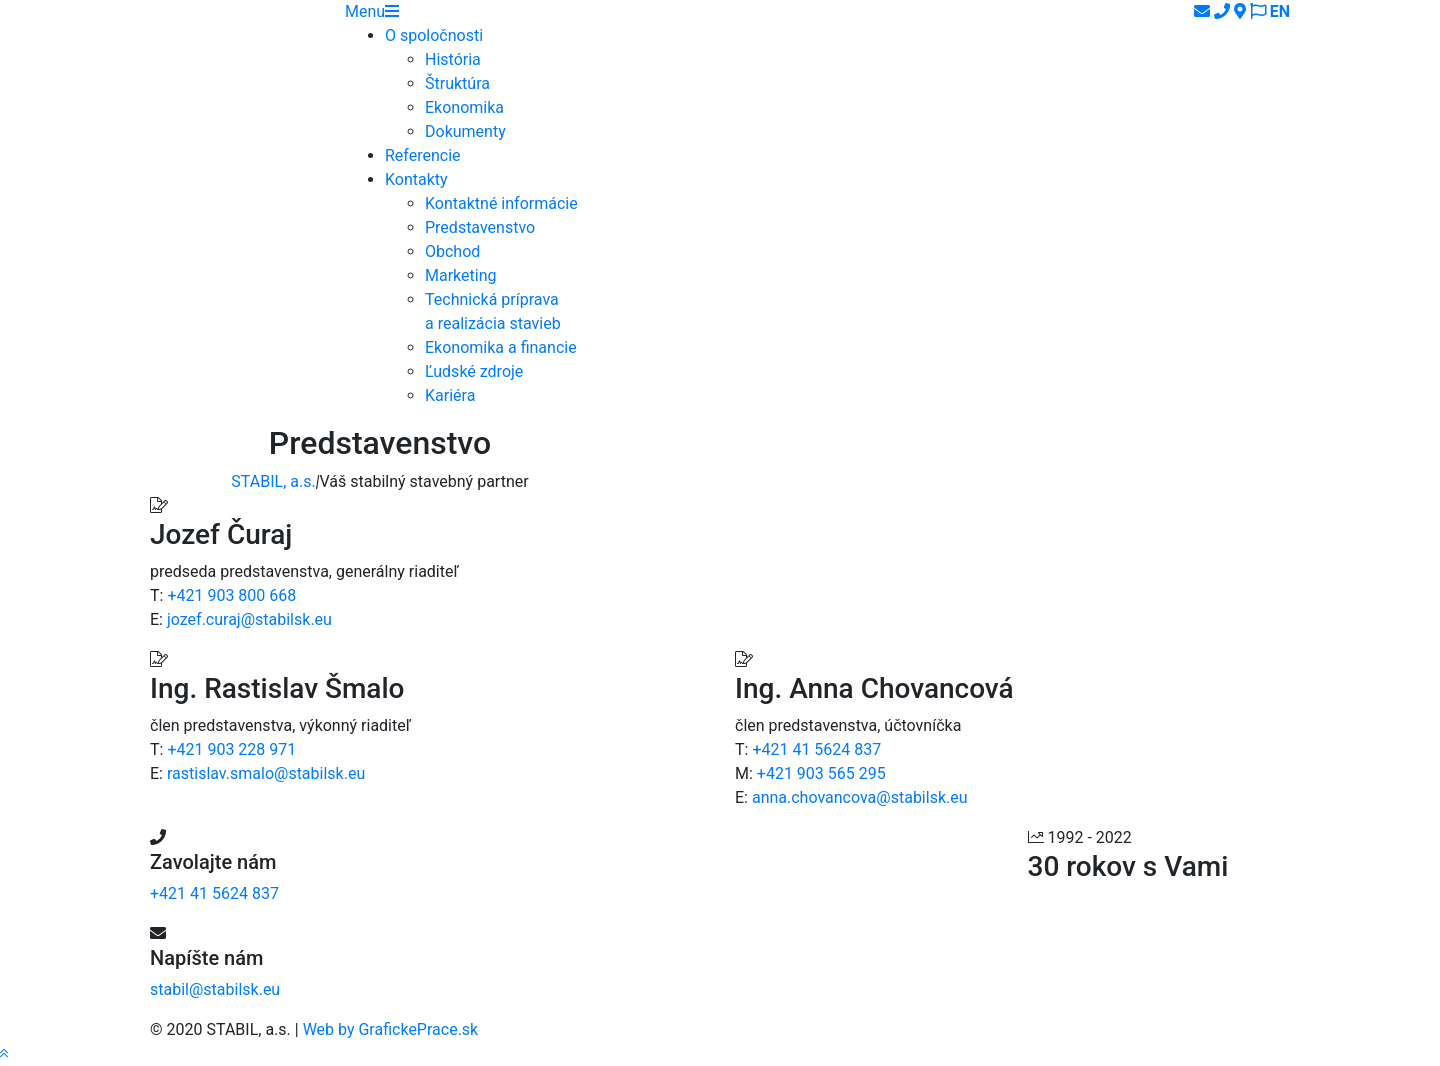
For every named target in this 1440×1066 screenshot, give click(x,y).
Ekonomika (464, 107)
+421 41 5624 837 (816, 749)
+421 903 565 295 (821, 773)
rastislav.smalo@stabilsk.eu (266, 773)
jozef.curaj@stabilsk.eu (249, 619)
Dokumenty (465, 131)
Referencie (423, 155)
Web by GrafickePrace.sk (391, 1029)
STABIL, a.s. (273, 481)
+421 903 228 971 (231, 749)
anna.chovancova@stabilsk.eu (860, 797)
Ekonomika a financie (501, 347)
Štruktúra (457, 83)
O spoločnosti (434, 35)
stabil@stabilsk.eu (215, 989)
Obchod (452, 251)
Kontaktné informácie (501, 203)
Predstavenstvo (480, 227)
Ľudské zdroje (474, 371)
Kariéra (450, 395)
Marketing (460, 275)
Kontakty (416, 179)
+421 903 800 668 (231, 595)
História (453, 59)
